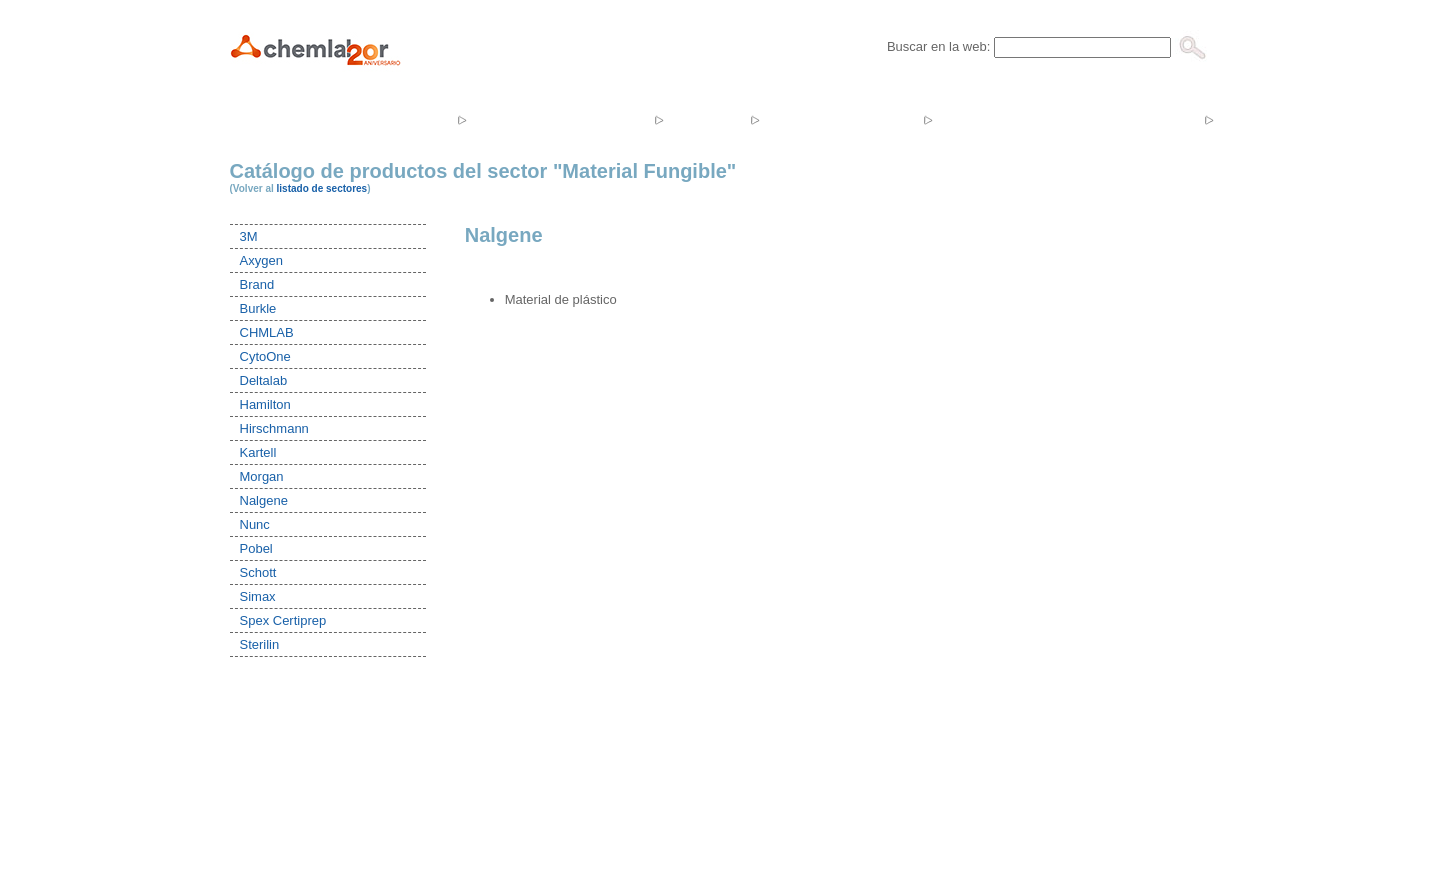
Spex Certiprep (283, 620)
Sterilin (260, 644)
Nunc (255, 524)
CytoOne (265, 356)
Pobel (256, 548)
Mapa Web (858, 806)
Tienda (704, 119)
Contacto (1264, 119)
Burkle (258, 308)
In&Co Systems (695, 806)
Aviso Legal (782, 806)
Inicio (316, 119)
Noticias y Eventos (839, 119)
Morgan (262, 476)
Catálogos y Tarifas (1114, 119)
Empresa (404, 119)
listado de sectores (322, 188)
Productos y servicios (558, 119)
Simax (258, 596)
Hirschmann (274, 428)
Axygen (261, 260)
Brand (257, 284)
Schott (258, 572)
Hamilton (265, 404)
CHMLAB (267, 332)
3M (249, 236)
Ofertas (979, 119)
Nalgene (264, 500)
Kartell (258, 452)
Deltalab (264, 380)
